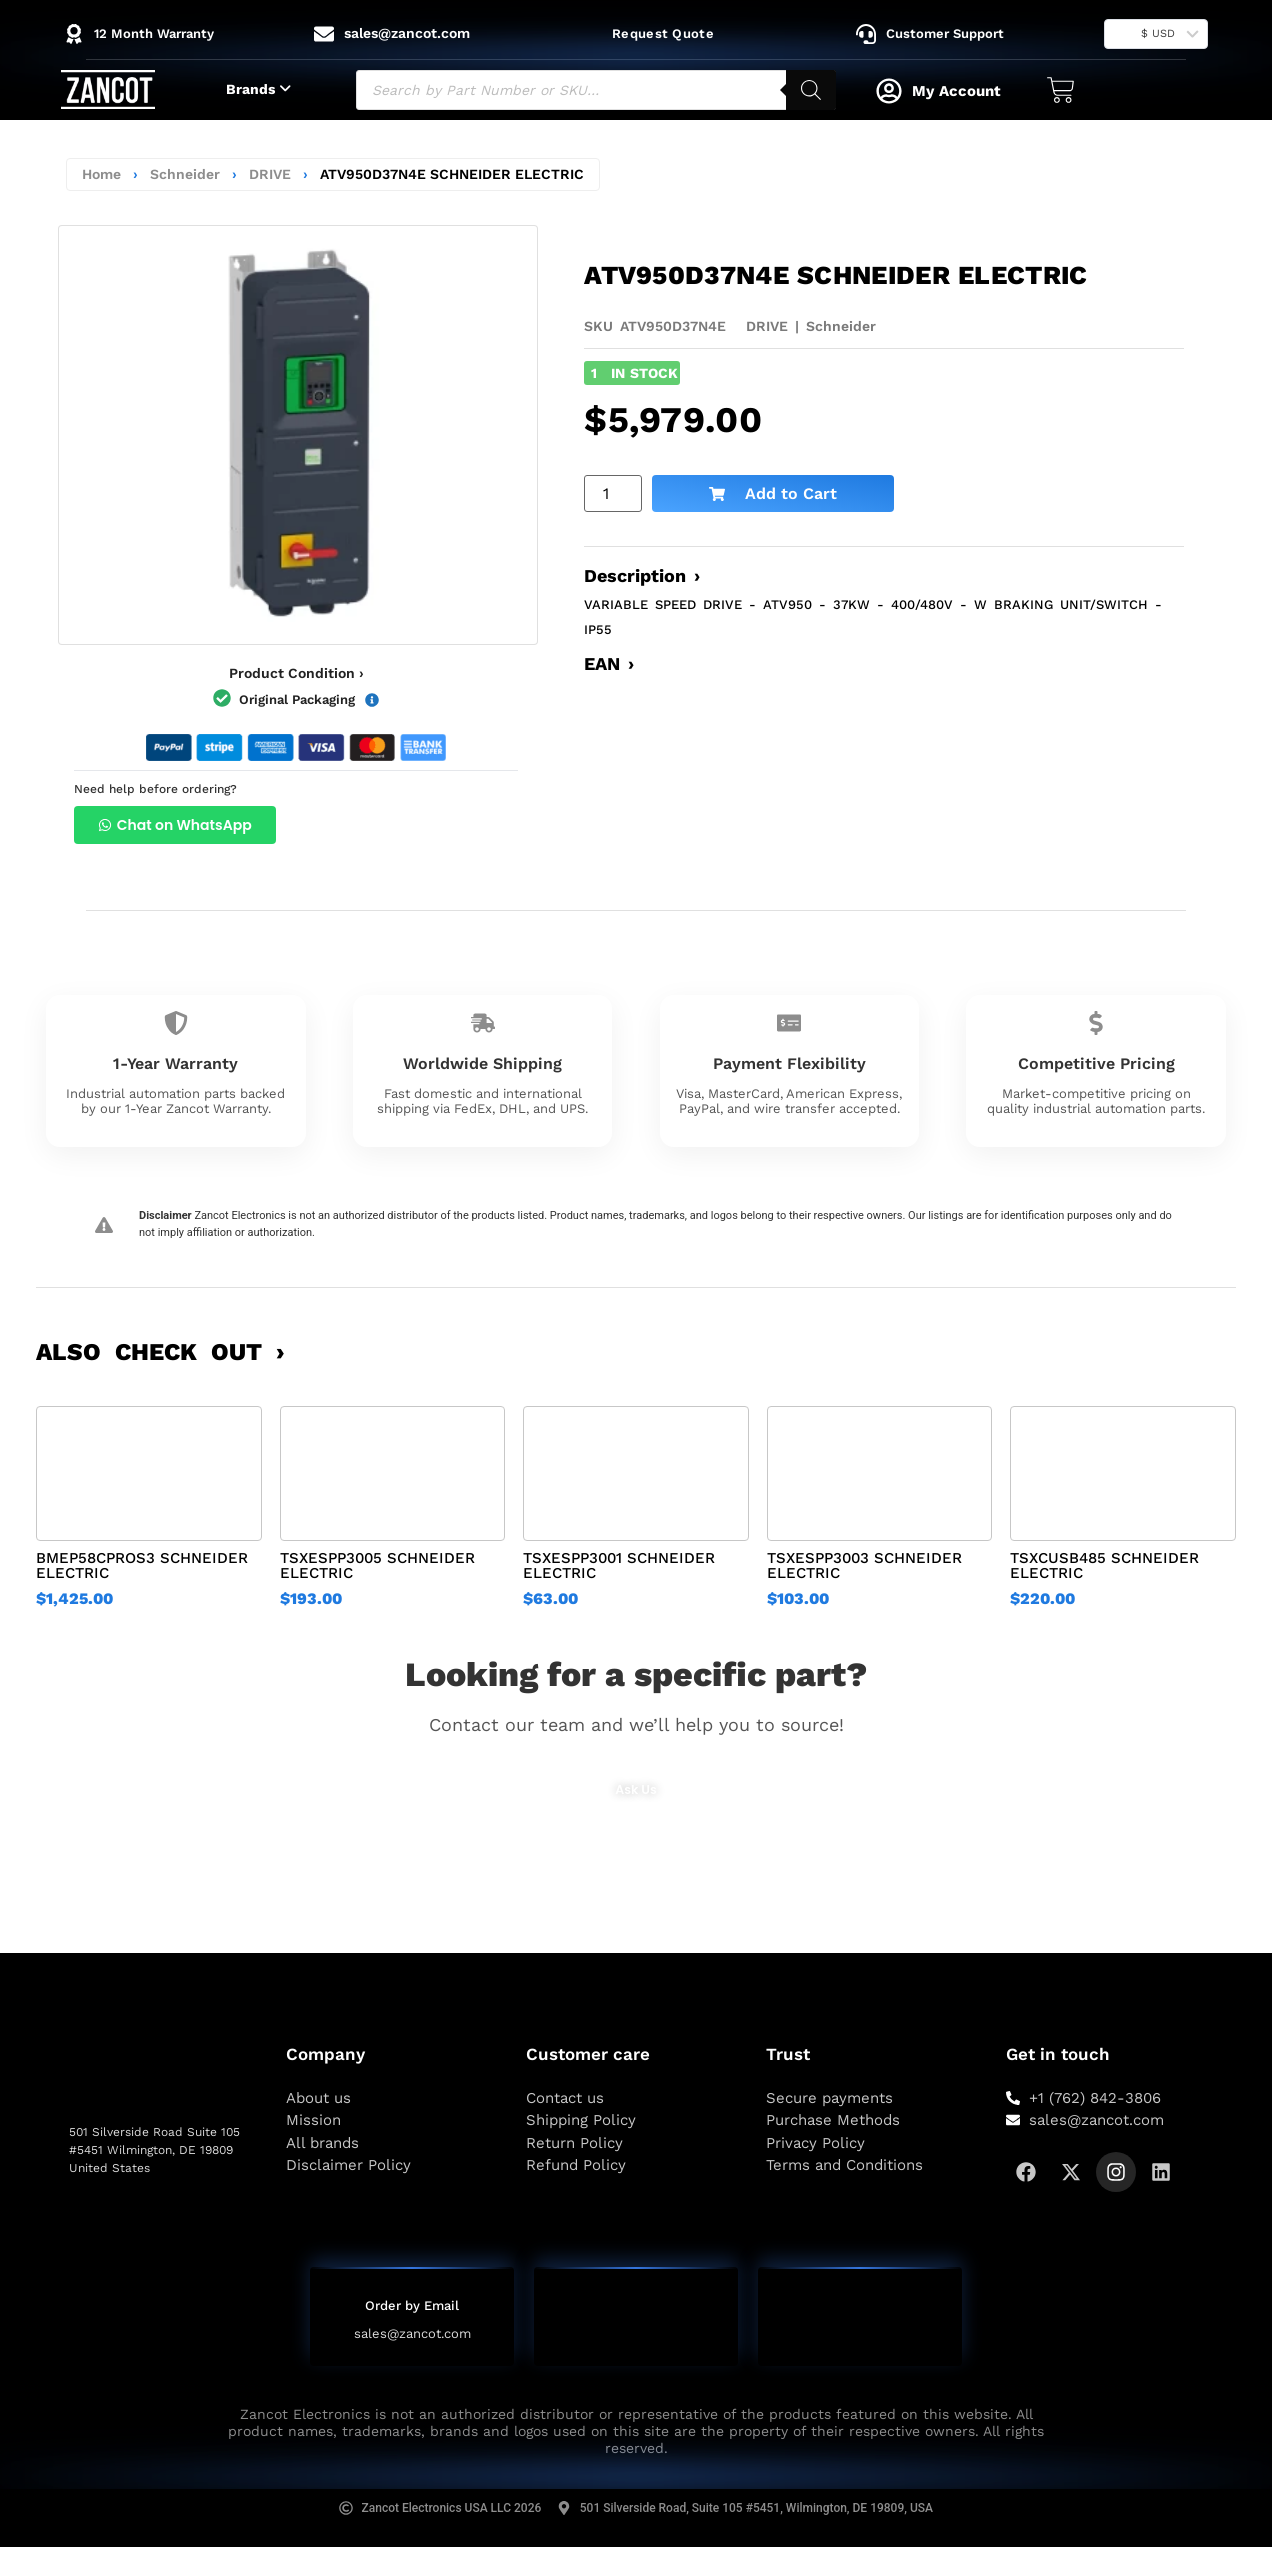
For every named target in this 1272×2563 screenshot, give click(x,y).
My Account (956, 91)
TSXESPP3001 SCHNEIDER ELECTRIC (619, 1565)
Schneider (185, 174)
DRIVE (270, 174)
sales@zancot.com (412, 2334)
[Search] (811, 90)
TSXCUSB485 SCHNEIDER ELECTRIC (1104, 1565)
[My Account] (889, 91)
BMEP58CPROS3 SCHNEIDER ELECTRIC (142, 1565)
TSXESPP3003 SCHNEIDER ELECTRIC (864, 1565)
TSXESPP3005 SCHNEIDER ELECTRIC (377, 1565)
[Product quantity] (613, 493)
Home (101, 174)
